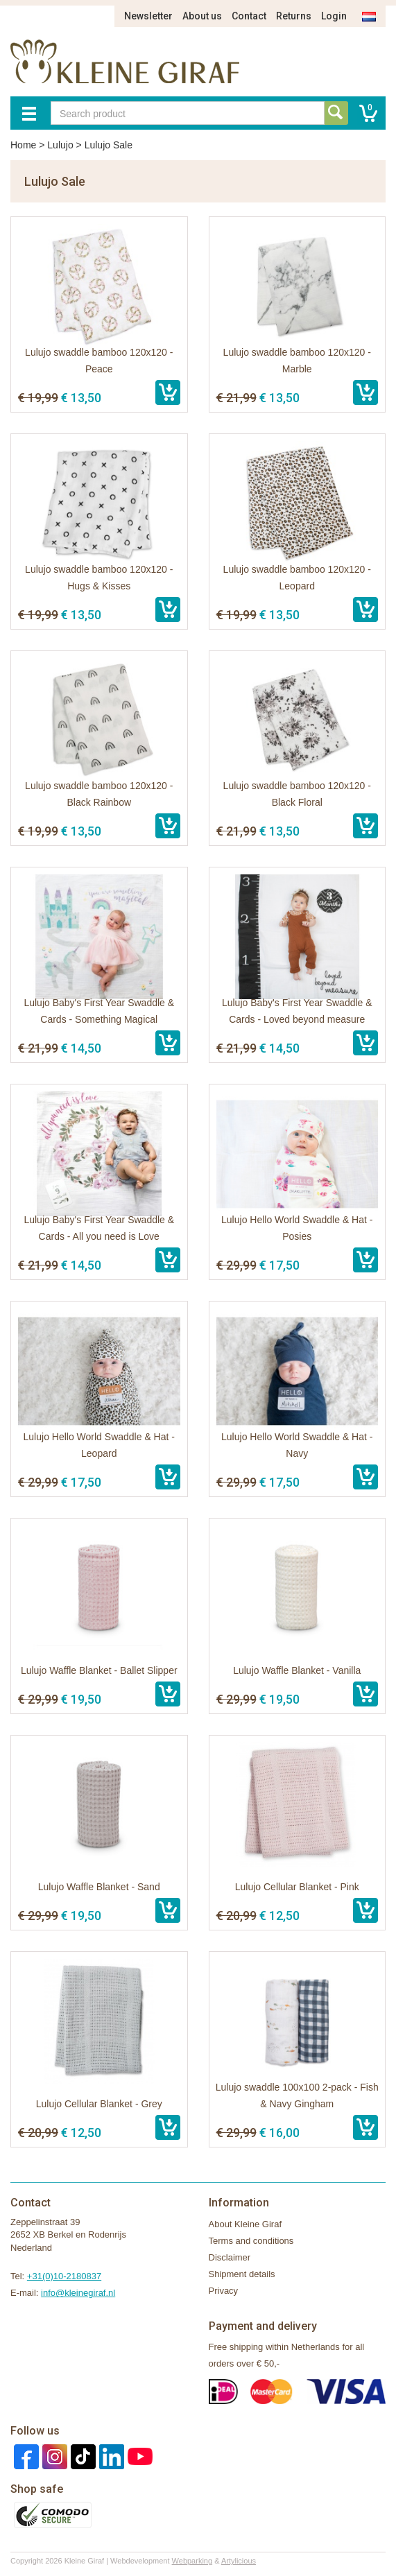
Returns (293, 15)
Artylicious (238, 2561)
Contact (249, 15)
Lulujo (60, 144)
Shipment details (242, 2274)
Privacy (224, 2290)
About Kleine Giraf (245, 2224)
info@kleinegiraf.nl (78, 2293)
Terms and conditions (251, 2241)
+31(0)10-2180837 (64, 2276)
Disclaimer (230, 2257)
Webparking (192, 2561)
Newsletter (148, 15)
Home (23, 144)
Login (334, 15)
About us (202, 15)
